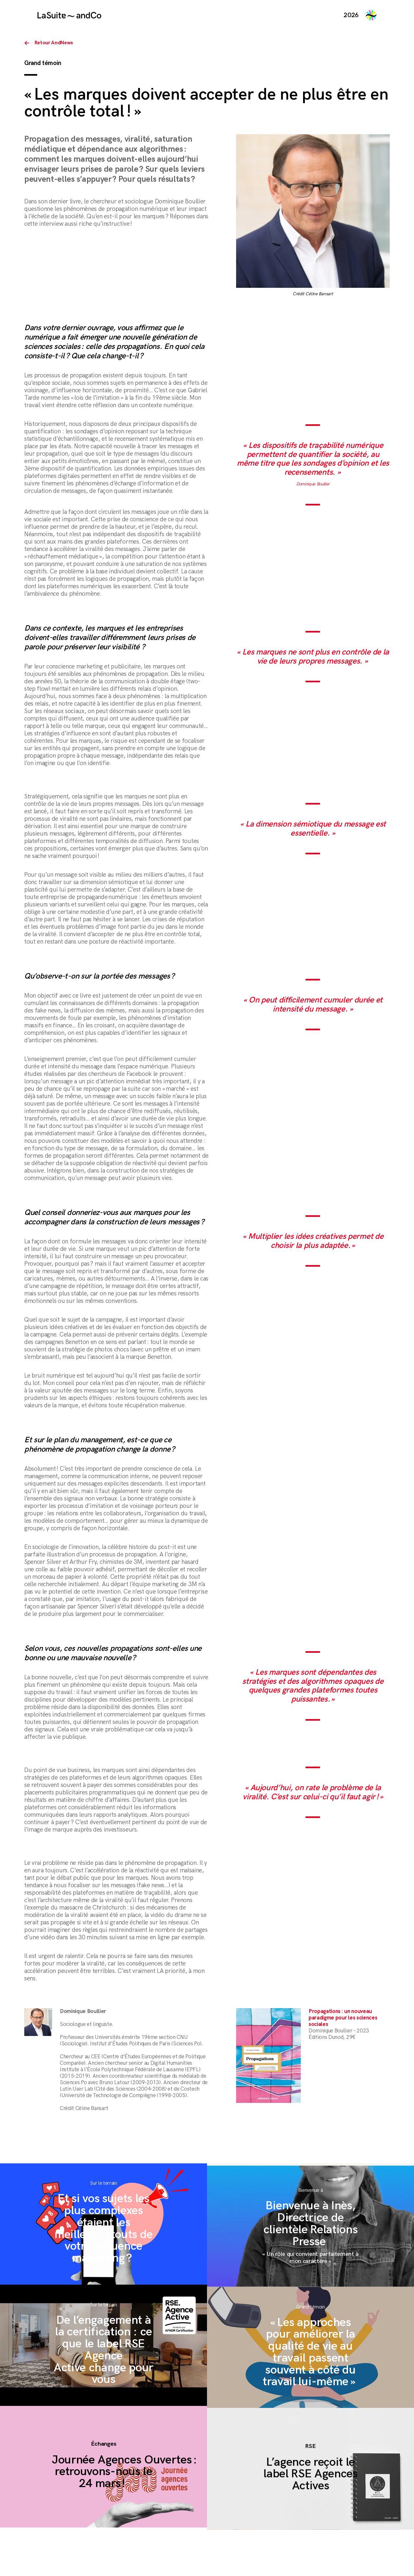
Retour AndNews (54, 43)
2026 (351, 15)
